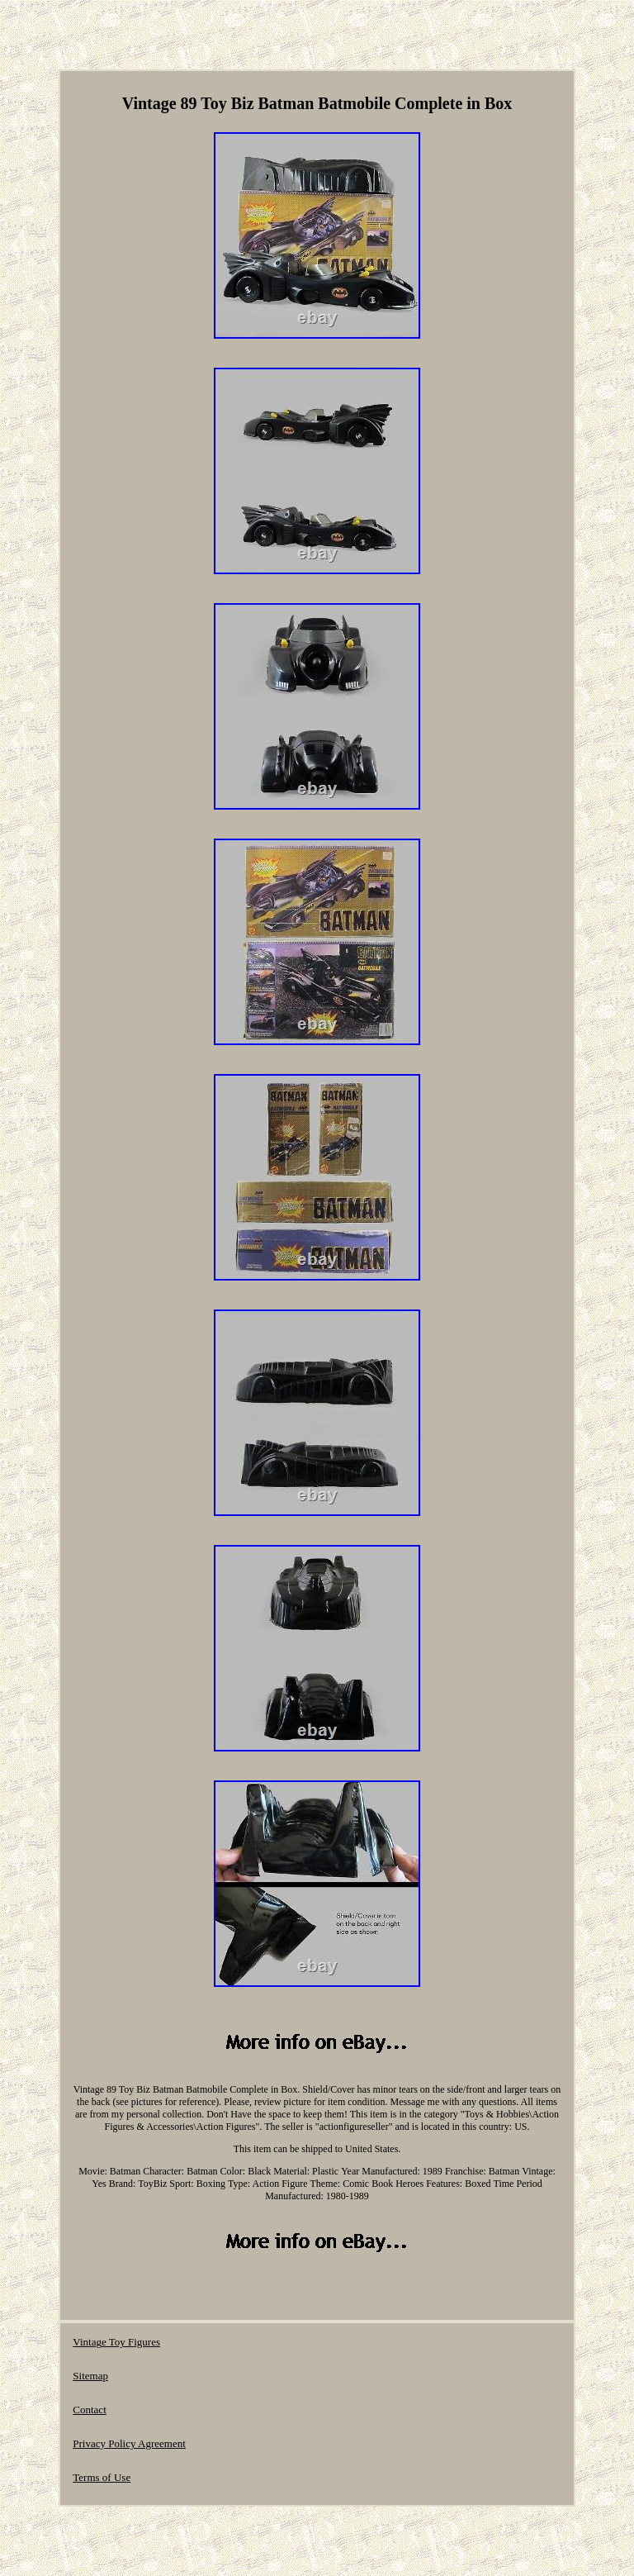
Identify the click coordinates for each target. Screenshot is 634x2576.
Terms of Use (101, 2477)
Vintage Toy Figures (116, 2342)
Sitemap (90, 2375)
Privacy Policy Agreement (129, 2443)
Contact (89, 2409)
